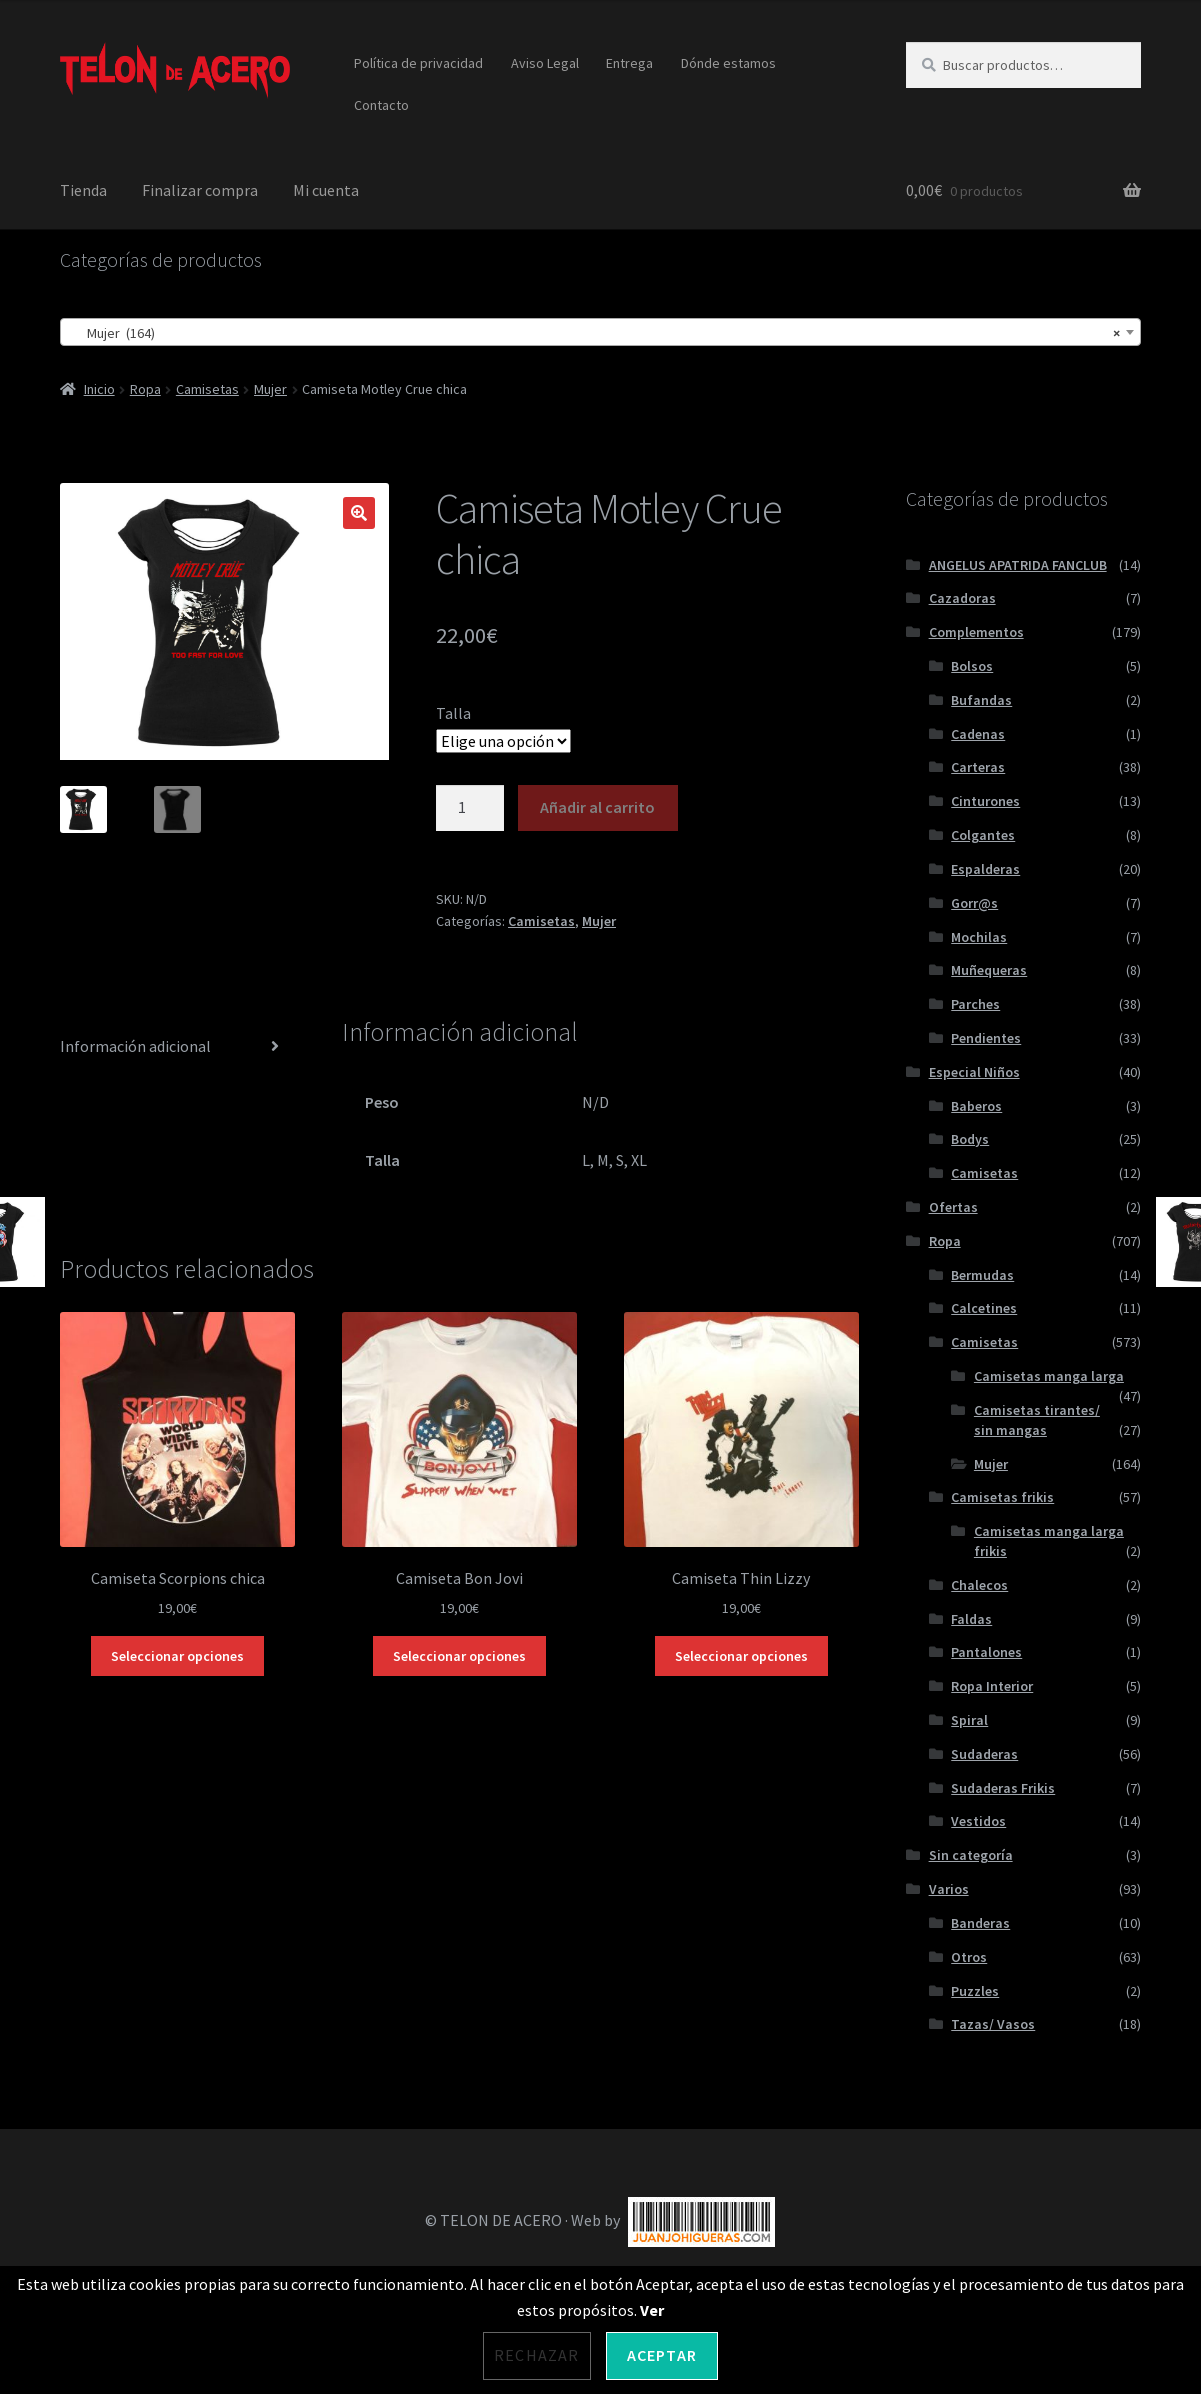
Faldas (971, 1619)
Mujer (270, 389)
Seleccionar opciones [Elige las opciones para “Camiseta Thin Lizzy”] (741, 1656)
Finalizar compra (200, 190)
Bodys (970, 1139)
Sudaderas (984, 1754)
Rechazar (537, 2355)
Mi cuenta (326, 190)
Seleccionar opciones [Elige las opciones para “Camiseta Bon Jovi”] (459, 1656)
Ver (652, 2310)
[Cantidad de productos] (470, 808)
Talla (453, 713)
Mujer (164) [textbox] (594, 333)
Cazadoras (962, 598)
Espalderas (985, 869)
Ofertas (953, 1207)
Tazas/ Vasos (993, 2024)
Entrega (629, 63)
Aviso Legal (545, 63)
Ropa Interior (992, 1686)
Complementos (976, 632)
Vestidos (978, 1821)
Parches (975, 1004)
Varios (949, 1889)
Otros (969, 1957)
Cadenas (978, 734)
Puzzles (975, 1991)
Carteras (978, 767)
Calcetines (984, 1308)
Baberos (976, 1106)
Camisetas (207, 389)
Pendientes (986, 1038)
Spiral (969, 1720)
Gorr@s (974, 903)
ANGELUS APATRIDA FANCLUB (1018, 565)
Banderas (980, 1923)
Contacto (381, 105)
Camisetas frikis (1002, 1497)
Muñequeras (989, 970)
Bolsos (972, 666)
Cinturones (985, 801)
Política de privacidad (418, 63)
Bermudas (982, 1275)
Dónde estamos (728, 63)
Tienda (83, 190)
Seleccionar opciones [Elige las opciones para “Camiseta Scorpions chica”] (177, 1656)
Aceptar (662, 2355)
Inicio (99, 389)
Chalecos (979, 1585)
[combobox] (600, 332)
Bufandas (981, 700)
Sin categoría (971, 1855)
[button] (359, 513)
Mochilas (979, 937)
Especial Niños (974, 1072)
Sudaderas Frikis (1003, 1788)
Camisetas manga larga (1049, 1376)
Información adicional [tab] (135, 1046)
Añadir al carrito (597, 807)
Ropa (145, 389)
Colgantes (983, 835)
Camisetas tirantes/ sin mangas (1037, 1420)
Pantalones (986, 1652)
